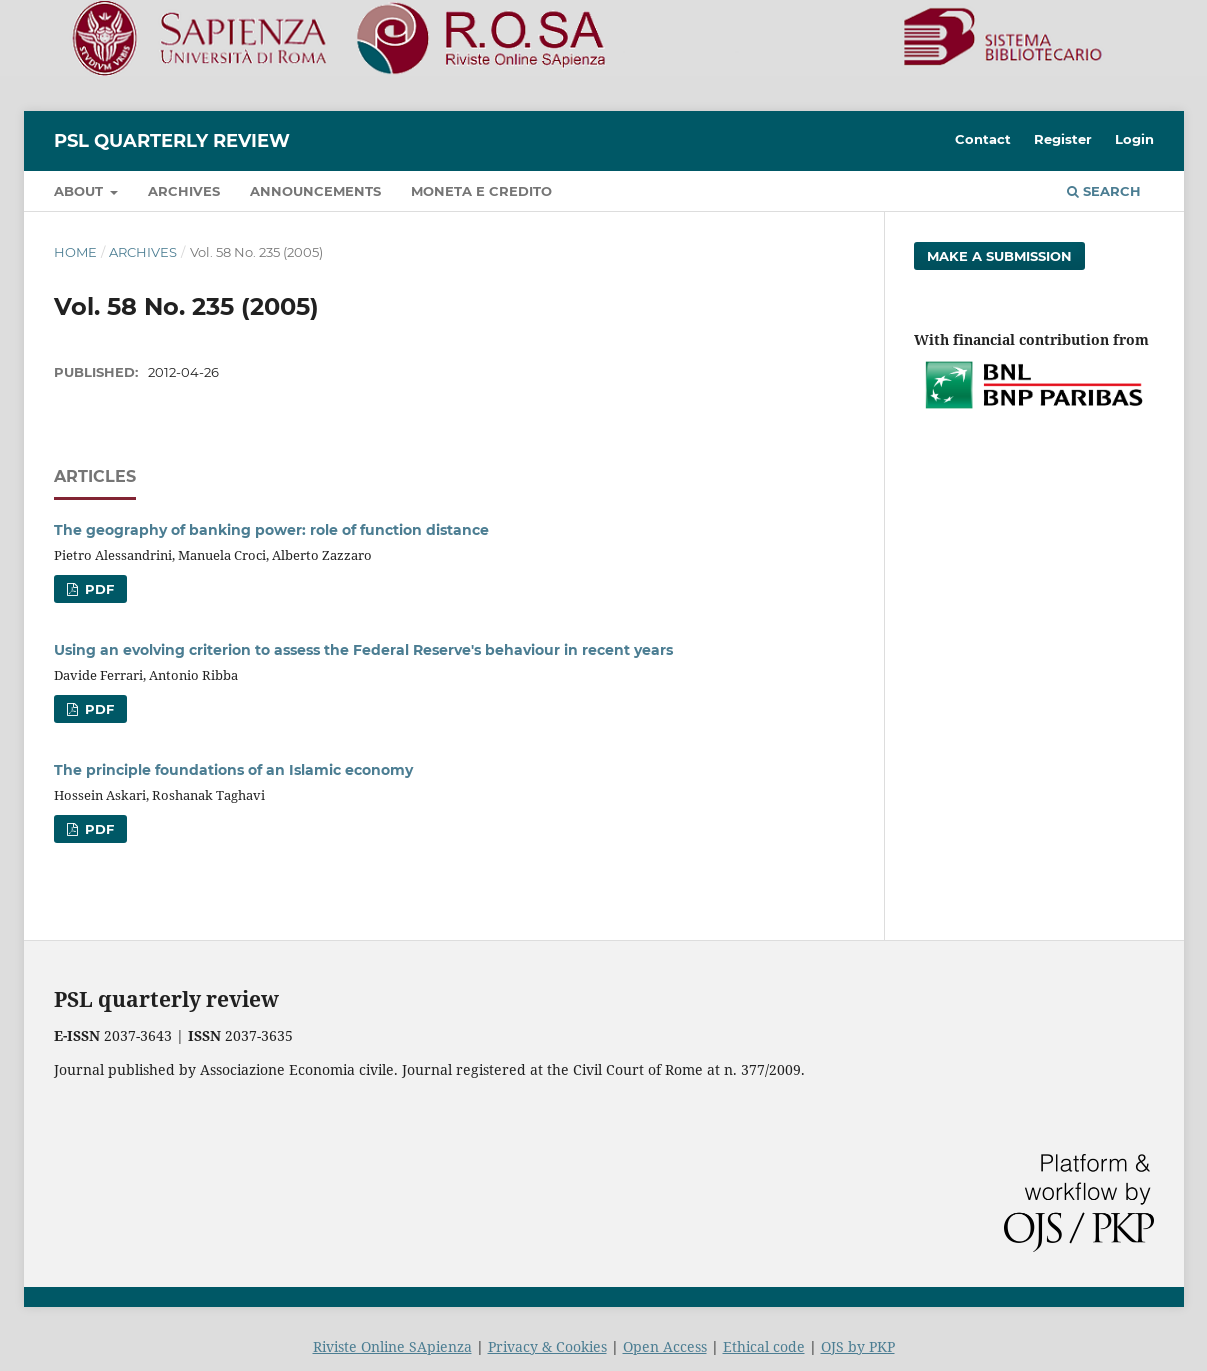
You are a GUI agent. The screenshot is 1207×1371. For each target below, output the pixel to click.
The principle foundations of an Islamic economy (233, 770)
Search (1104, 191)
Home (75, 252)
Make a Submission (999, 256)
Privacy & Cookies (547, 1346)
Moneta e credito (481, 191)
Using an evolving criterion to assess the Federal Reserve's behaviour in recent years (363, 650)
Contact (983, 139)
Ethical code (764, 1346)
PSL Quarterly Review (172, 141)
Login (1134, 139)
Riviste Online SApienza (392, 1346)
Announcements (315, 191)
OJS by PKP (858, 1346)
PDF (97, 589)
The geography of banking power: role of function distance (271, 530)
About (80, 191)
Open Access (665, 1346)
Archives (184, 191)
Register (1063, 139)
